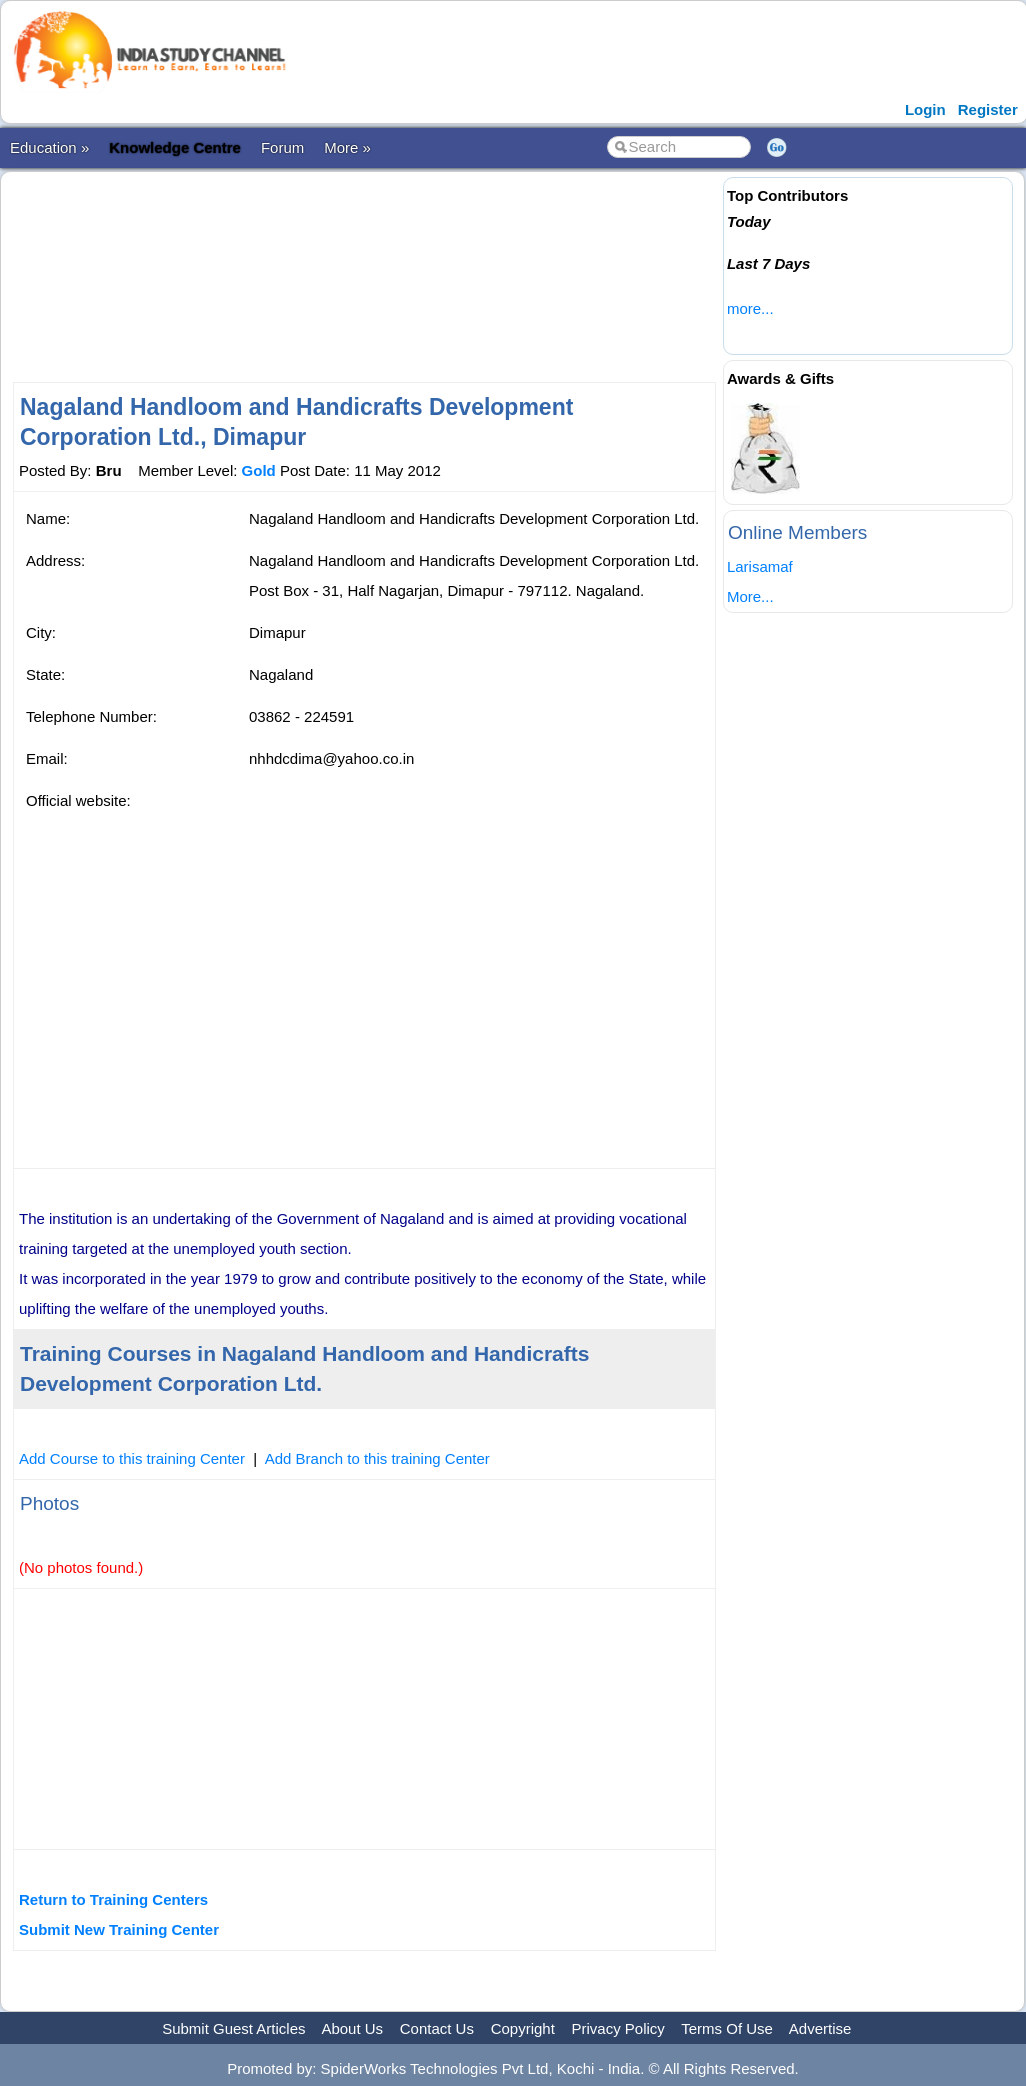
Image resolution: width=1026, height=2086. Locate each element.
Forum (282, 147)
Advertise (820, 2028)
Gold (259, 470)
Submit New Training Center (119, 1929)
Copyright (523, 2028)
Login (925, 109)
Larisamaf (760, 566)
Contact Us (437, 2028)
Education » (49, 147)
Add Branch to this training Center (377, 1458)
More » (347, 147)
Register (988, 109)
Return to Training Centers (113, 1899)
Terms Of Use (727, 2028)
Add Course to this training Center (132, 1458)
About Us (352, 2028)
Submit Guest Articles (233, 2028)
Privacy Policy (618, 2028)
